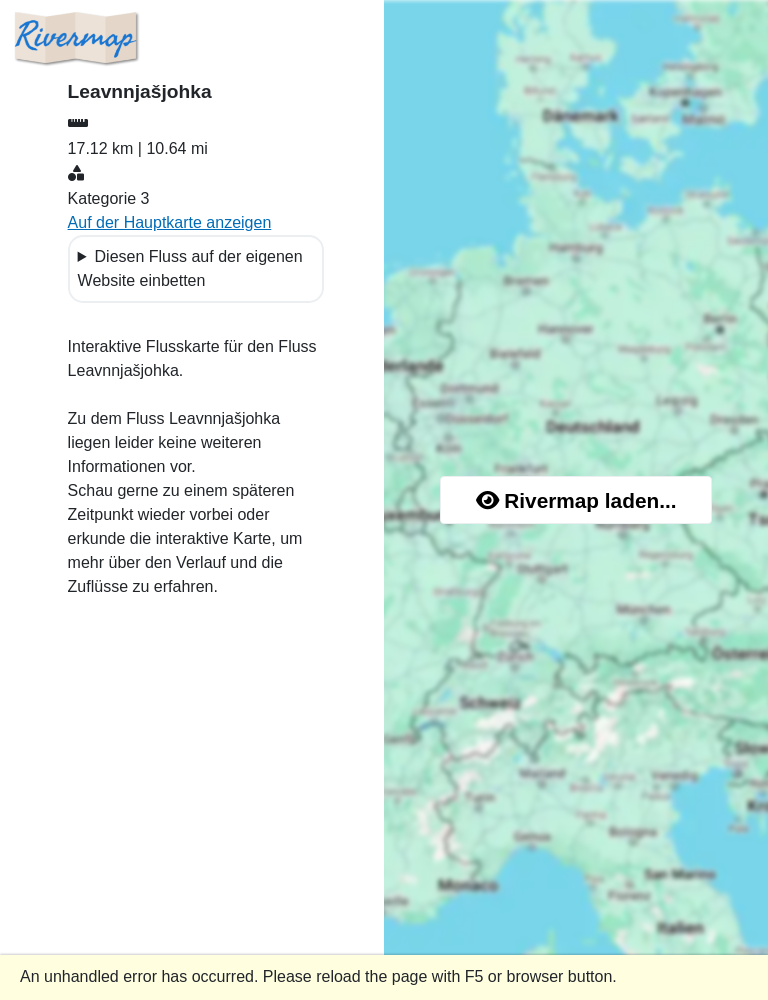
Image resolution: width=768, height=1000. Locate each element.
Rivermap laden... (576, 500)
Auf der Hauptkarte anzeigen (170, 222)
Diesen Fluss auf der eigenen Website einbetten (190, 268)
